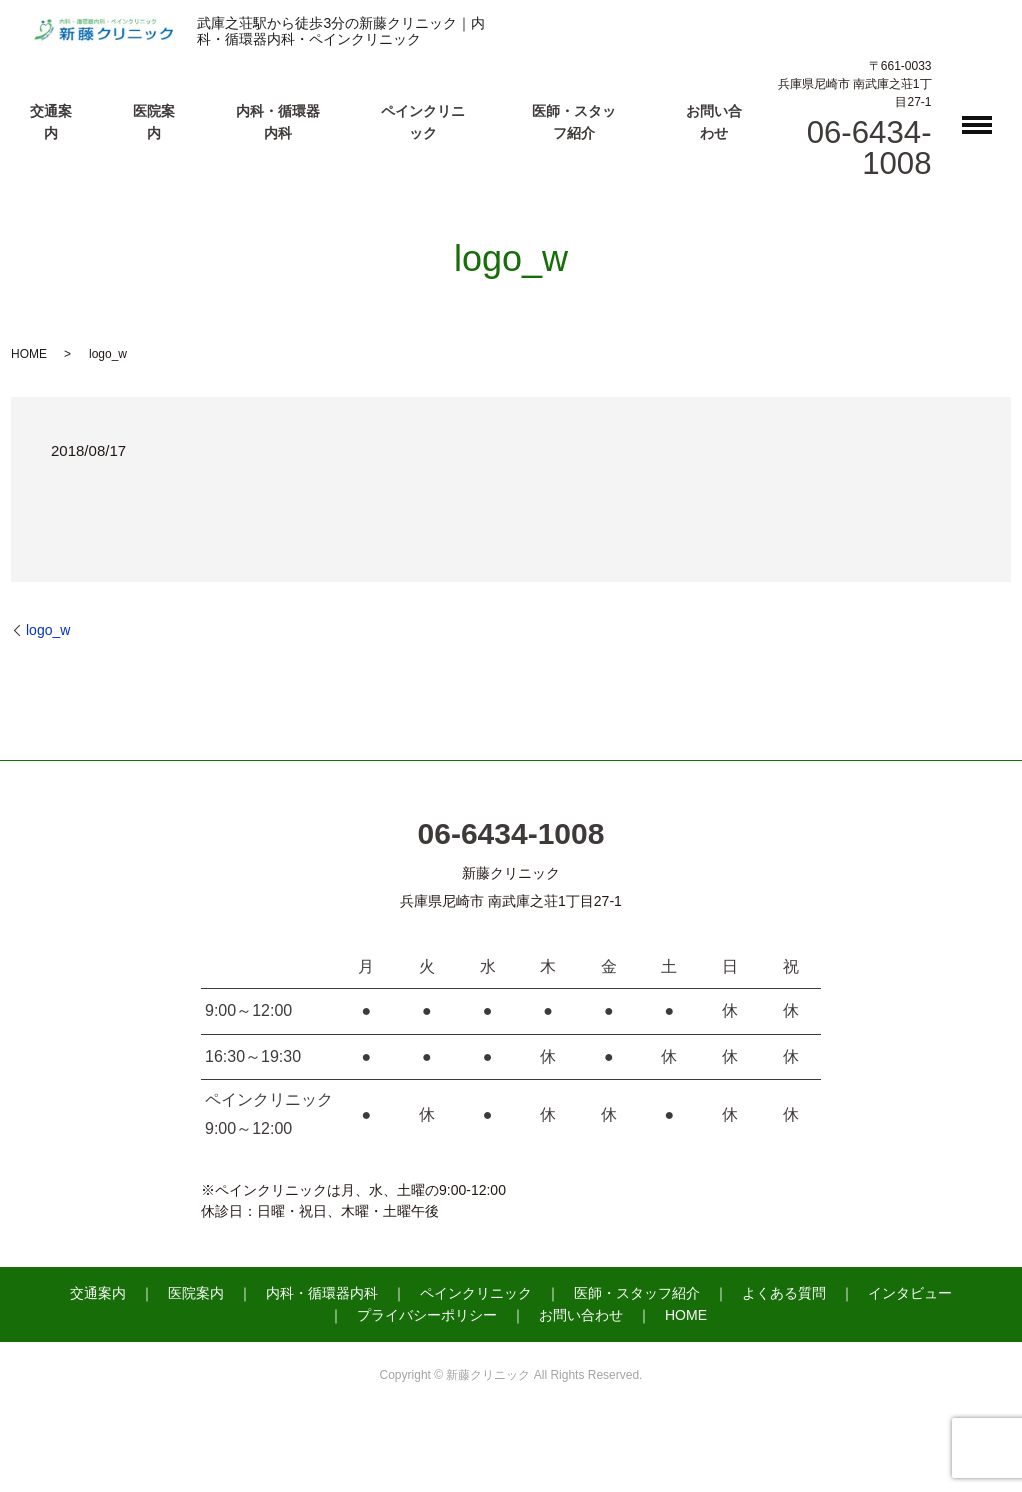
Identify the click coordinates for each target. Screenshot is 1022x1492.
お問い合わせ (581, 1315)
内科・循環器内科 (322, 1293)
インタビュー (910, 1293)
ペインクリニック (476, 1293)
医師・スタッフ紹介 (637, 1293)
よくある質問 (784, 1293)
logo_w (48, 630)
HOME (29, 354)
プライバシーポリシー (427, 1315)
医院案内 (196, 1293)
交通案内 (98, 1293)
